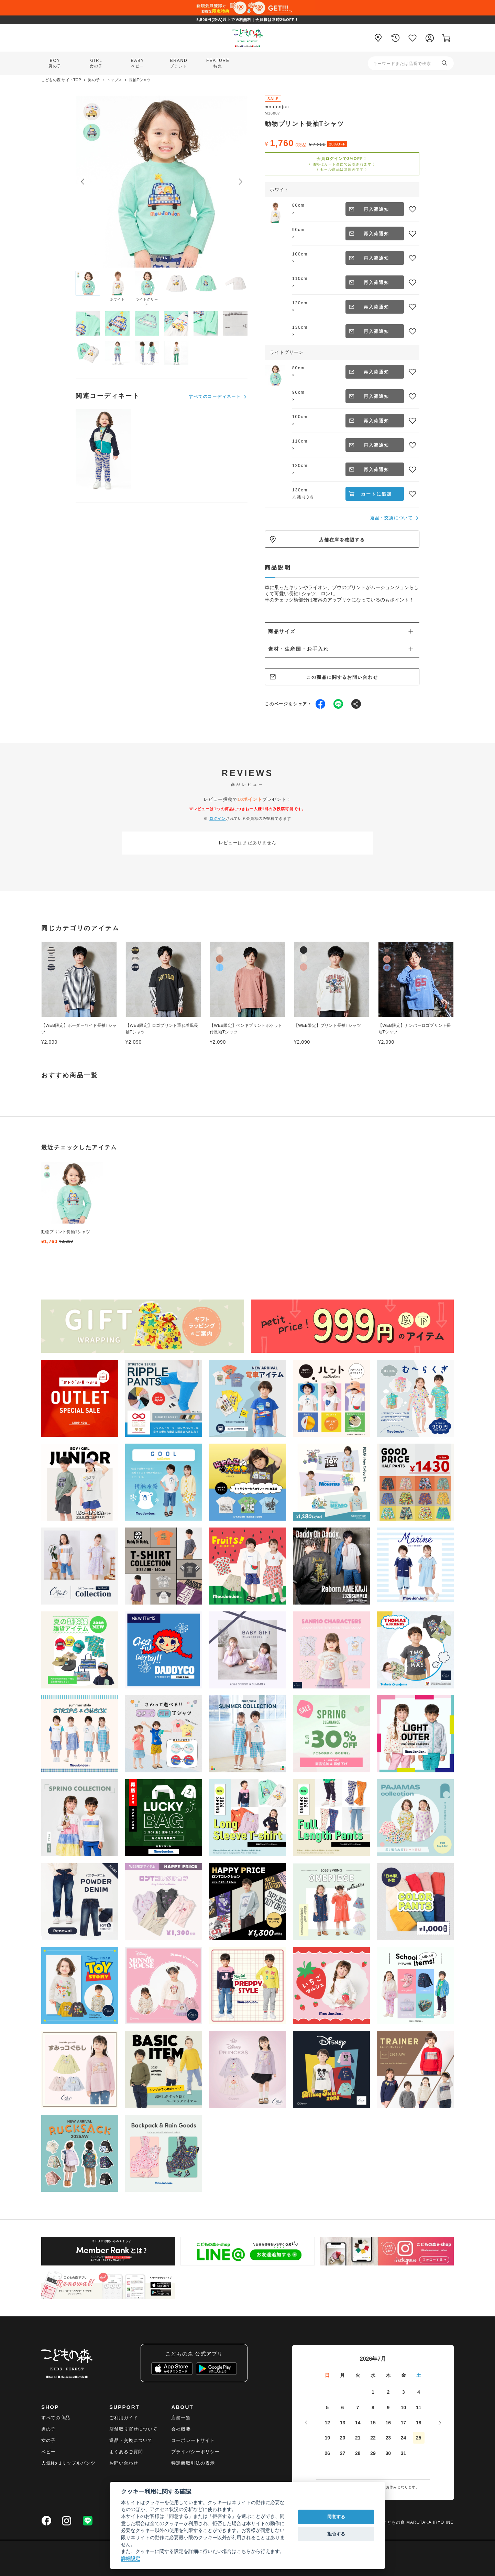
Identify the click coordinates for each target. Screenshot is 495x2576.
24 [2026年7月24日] (403, 2438)
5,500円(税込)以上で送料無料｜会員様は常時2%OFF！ (247, 20)
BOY (55, 63)
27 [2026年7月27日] (342, 2453)
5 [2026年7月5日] (327, 2407)
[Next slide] (241, 181)
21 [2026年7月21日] (358, 2438)
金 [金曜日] (403, 2375)
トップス (114, 80)
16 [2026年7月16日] (388, 2422)
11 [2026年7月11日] (418, 2407)
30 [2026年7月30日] (388, 2453)
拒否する (336, 2533)
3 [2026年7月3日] (403, 2392)
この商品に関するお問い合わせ (342, 677)
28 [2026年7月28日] (358, 2453)
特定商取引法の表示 (192, 2463)
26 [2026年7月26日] (327, 2453)
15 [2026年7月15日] (373, 2422)
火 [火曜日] (357, 2375)
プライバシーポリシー (195, 2451)
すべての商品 (55, 2417)
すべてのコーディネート (215, 396)
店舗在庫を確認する (342, 539)
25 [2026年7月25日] (418, 2438)
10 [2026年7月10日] (403, 2407)
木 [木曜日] (388, 2375)
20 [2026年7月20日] (342, 2438)
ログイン (217, 818)
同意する (336, 2516)
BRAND (178, 63)
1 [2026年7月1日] (373, 2392)
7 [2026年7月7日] (357, 2407)
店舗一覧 (180, 2417)
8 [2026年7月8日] (373, 2407)
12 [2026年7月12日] (327, 2422)
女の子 (48, 2440)
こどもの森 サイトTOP (61, 80)
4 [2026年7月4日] (418, 2392)
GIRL (96, 63)
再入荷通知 (376, 209)
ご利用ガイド (123, 2417)
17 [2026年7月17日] (403, 2422)
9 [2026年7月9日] (388, 2407)
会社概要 (180, 2429)
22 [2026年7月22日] (373, 2438)
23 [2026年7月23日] (388, 2438)
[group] (72, 1203)
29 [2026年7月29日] (373, 2453)
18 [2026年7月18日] (418, 2422)
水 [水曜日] (373, 2375)
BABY (137, 63)
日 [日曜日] (327, 2375)
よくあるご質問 (126, 2451)
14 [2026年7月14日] (358, 2422)
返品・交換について (391, 517)
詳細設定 (130, 2558)
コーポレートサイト (192, 2440)
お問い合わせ (123, 2463)
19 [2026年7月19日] (327, 2438)
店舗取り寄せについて (133, 2429)
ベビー (48, 2451)
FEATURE (218, 63)
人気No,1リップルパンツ (68, 2463)
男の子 (94, 80)
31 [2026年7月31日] (403, 2453)
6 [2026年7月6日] (342, 2407)
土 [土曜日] (418, 2375)
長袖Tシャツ (140, 80)
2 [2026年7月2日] (388, 2392)
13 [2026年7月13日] (342, 2422)
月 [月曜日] (342, 2375)
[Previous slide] (82, 181)
